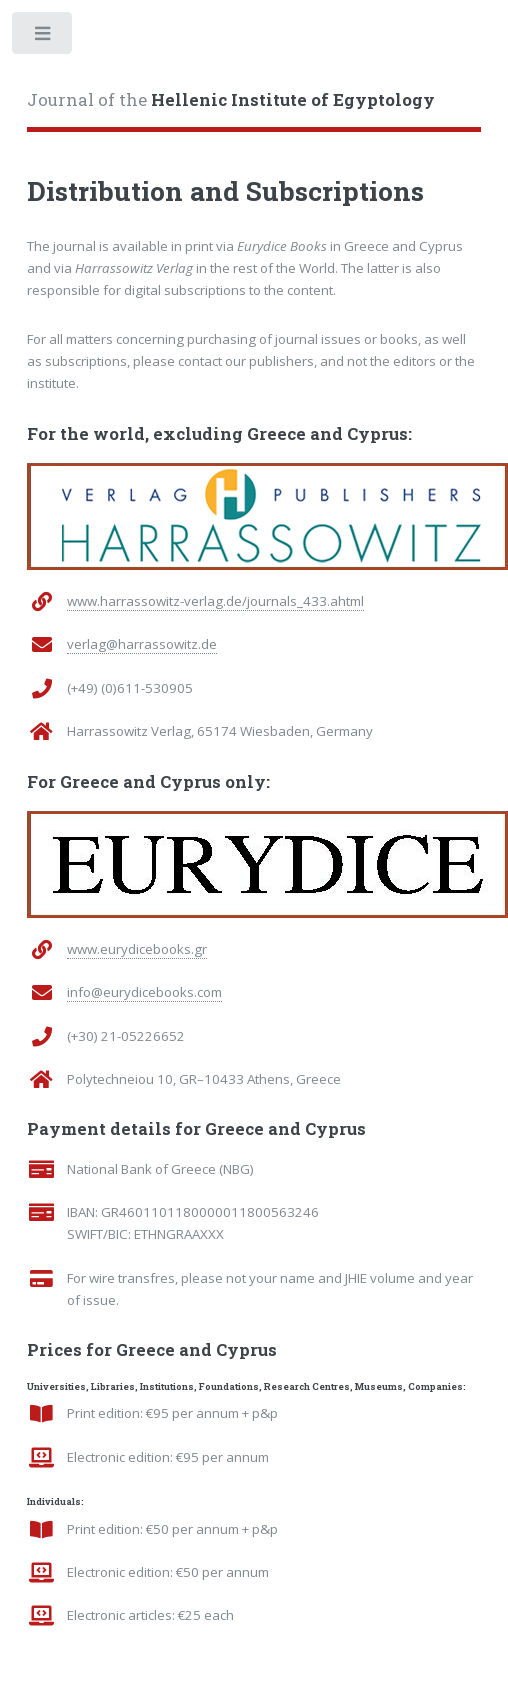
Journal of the (231, 100)
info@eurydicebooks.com (144, 992)
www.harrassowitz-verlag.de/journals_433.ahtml (215, 601)
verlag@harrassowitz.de (142, 644)
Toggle (43, 37)
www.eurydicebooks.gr (137, 949)
